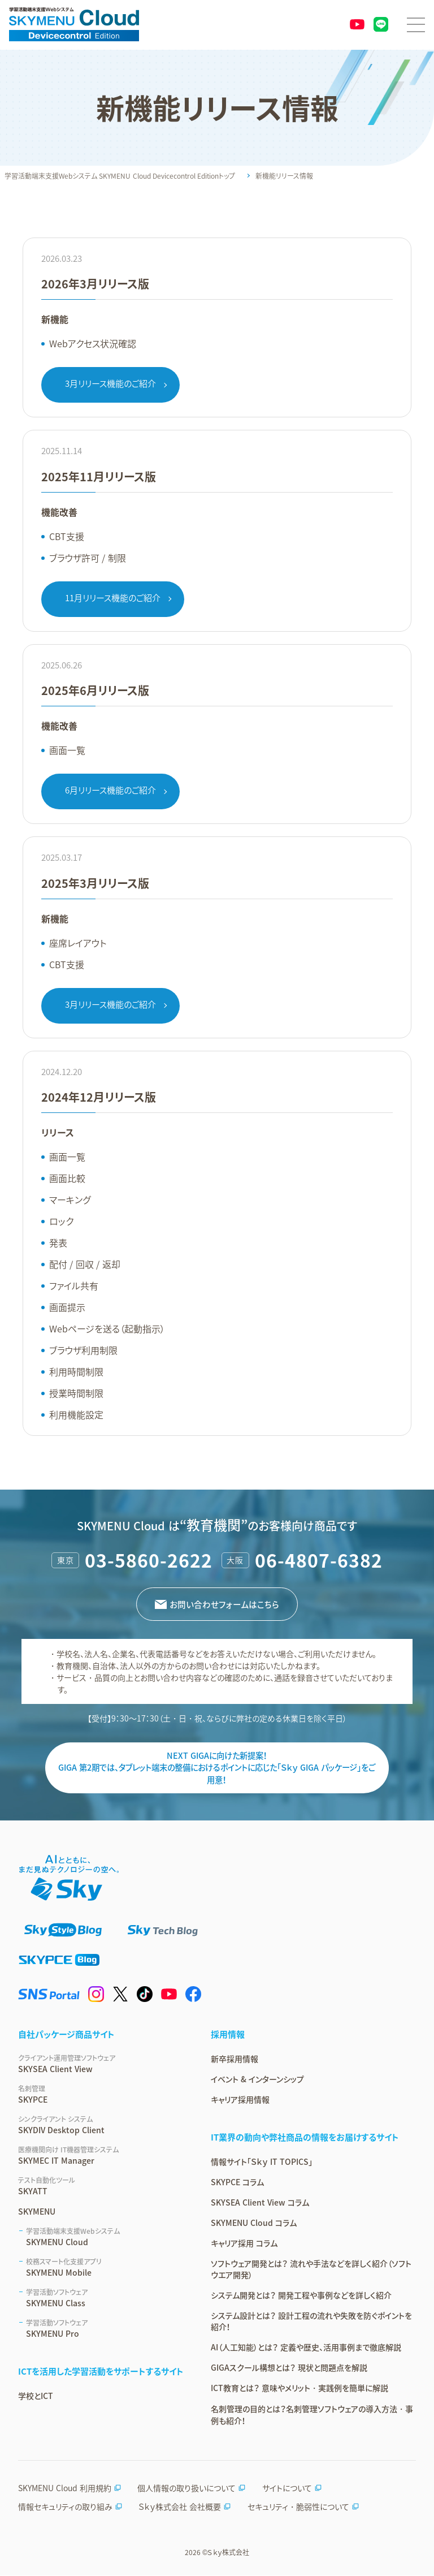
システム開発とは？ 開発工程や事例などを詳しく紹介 (301, 2295)
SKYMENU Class (105, 2298)
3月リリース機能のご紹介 (110, 383)
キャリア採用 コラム (244, 2243)
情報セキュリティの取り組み (70, 2507)
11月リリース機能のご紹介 (112, 598)
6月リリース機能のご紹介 (110, 790)
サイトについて (292, 2488)
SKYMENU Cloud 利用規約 (69, 2488)
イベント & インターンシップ (257, 2079)
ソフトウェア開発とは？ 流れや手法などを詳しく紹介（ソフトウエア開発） (311, 2269)
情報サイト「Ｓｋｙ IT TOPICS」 (262, 2162)
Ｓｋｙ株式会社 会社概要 (184, 2507)
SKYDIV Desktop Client (101, 2125)
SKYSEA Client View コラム (260, 2202)
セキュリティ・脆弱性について (303, 2507)
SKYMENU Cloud (105, 2237)
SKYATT (101, 2186)
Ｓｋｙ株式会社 (228, 2553)
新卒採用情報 (234, 2059)
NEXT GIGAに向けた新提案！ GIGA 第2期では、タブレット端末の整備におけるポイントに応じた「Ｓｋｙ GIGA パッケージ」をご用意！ (216, 1768)
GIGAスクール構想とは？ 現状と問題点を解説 (289, 2368)
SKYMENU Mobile (105, 2268)
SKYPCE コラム (237, 2182)
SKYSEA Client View (101, 2064)
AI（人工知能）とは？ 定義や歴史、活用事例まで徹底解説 (306, 2347)
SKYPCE (101, 2094)
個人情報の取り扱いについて (191, 2488)
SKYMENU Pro (105, 2329)
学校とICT (35, 2396)
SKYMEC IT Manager (101, 2156)
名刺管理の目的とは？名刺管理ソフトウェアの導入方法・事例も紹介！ (312, 2415)
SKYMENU (36, 2211)
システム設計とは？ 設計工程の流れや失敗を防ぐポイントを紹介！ (311, 2321)
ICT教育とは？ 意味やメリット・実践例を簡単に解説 (299, 2388)
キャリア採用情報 (240, 2099)
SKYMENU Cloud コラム (254, 2223)
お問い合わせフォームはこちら (225, 1604)
